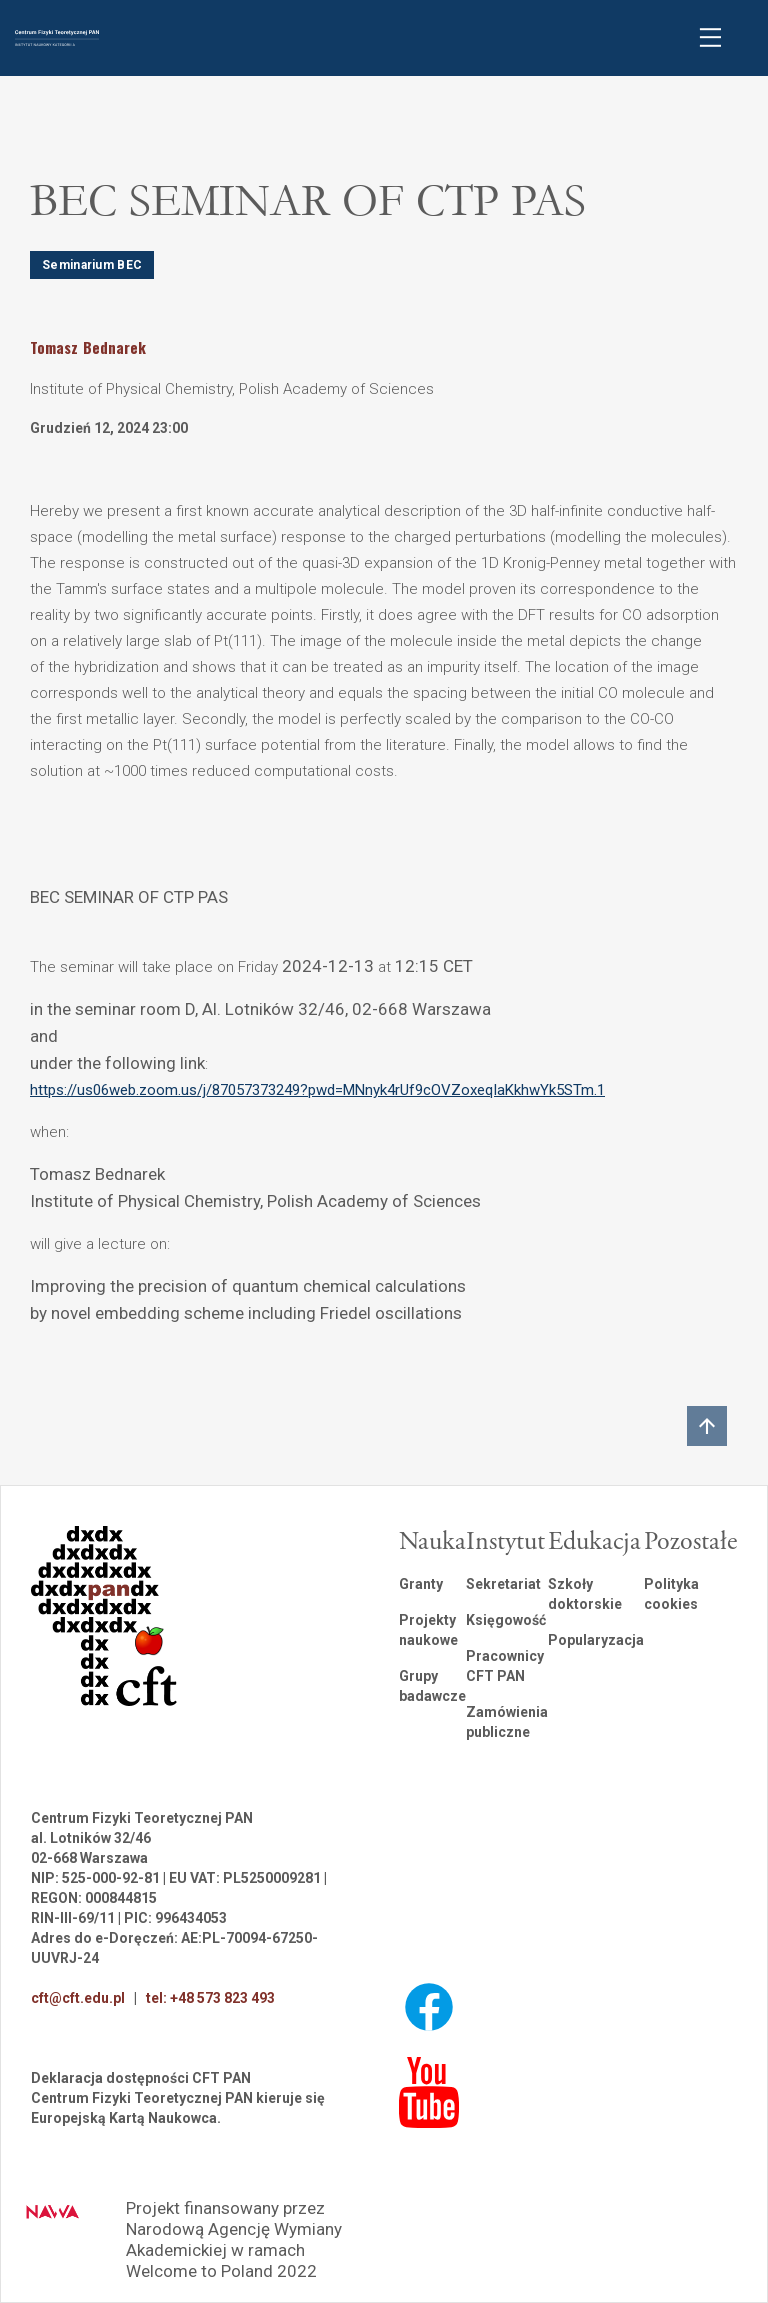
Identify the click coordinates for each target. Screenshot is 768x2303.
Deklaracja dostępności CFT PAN (141, 2078)
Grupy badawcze (432, 1686)
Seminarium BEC (92, 265)
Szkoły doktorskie (585, 1594)
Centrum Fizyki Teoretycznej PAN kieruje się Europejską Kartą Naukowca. (178, 2108)
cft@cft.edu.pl (78, 1998)
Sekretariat (503, 1584)
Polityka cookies (671, 1594)
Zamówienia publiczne (507, 1722)
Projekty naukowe (428, 1630)
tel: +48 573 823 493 (210, 1998)
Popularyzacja (596, 1640)
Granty (421, 1584)
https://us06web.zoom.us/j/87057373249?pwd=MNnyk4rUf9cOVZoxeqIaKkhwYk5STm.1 (317, 1090)
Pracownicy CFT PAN (505, 1666)
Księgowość (506, 1620)
